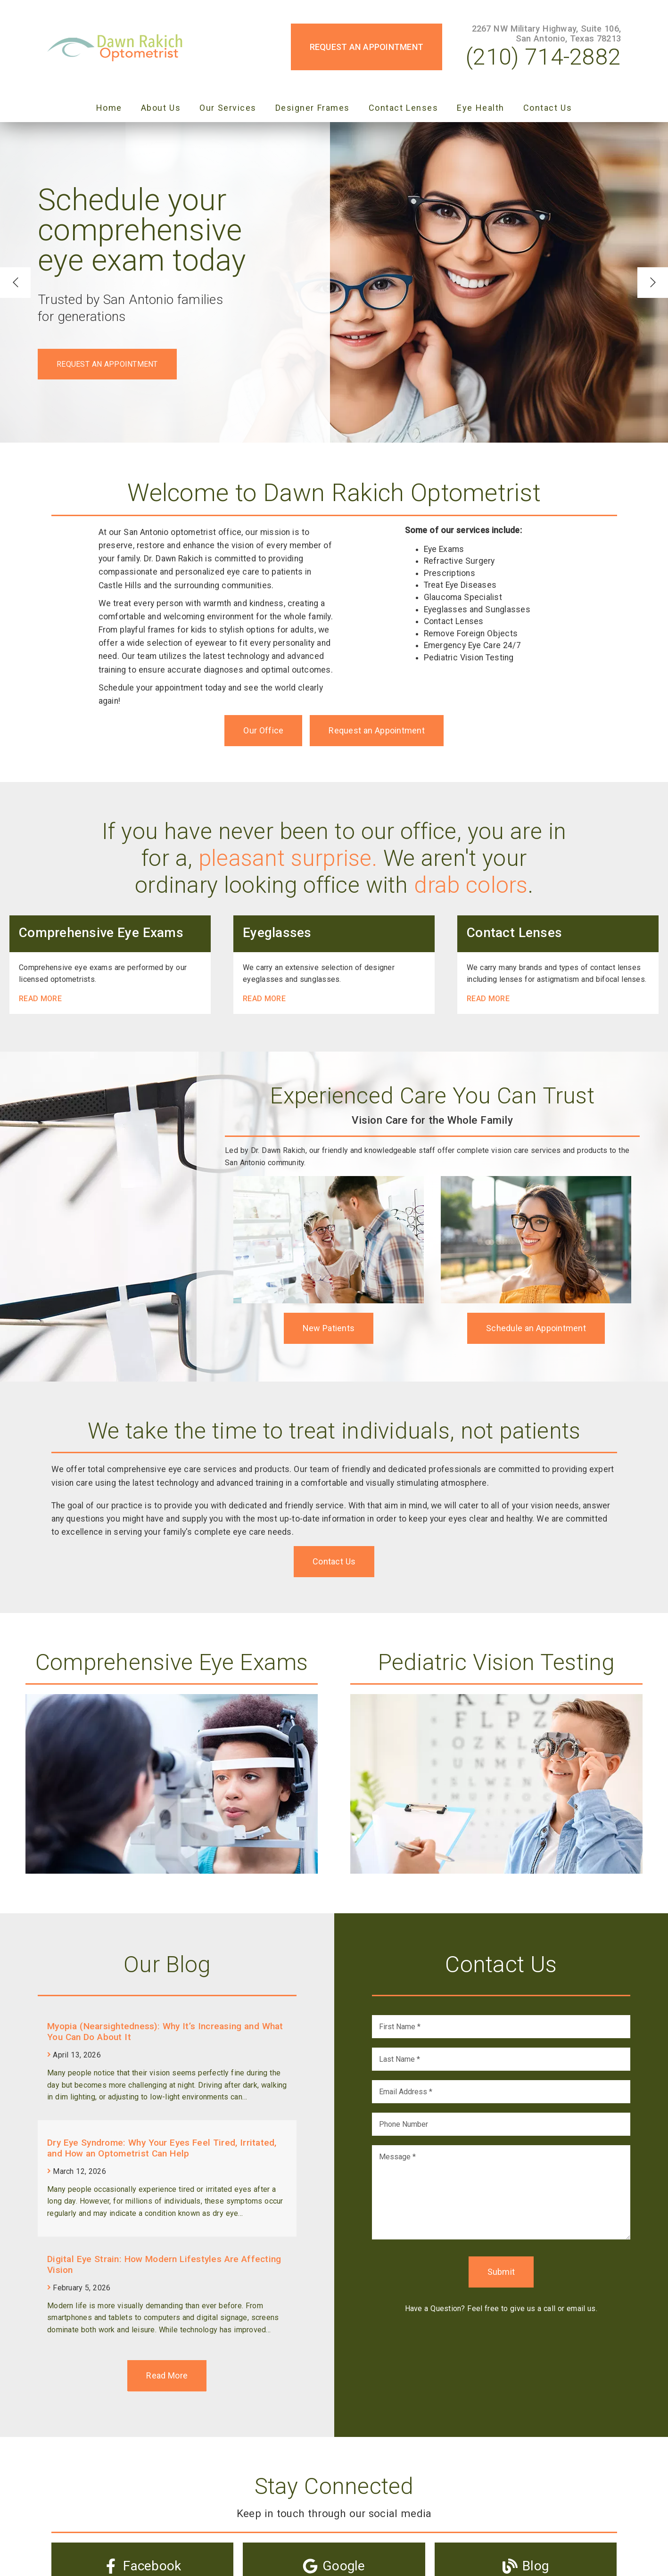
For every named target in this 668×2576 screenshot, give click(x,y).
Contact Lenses (403, 108)
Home (109, 108)
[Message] (501, 2192)
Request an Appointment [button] (367, 47)
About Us (161, 108)
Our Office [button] (263, 730)
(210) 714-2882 (543, 56)
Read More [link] (167, 2375)
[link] (118, 47)
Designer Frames (312, 108)
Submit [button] (501, 2272)
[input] (501, 2026)
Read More (40, 998)
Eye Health (480, 108)
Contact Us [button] (334, 1561)
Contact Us (547, 108)
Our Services (227, 108)
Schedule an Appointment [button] (536, 1328)
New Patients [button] (329, 1328)
